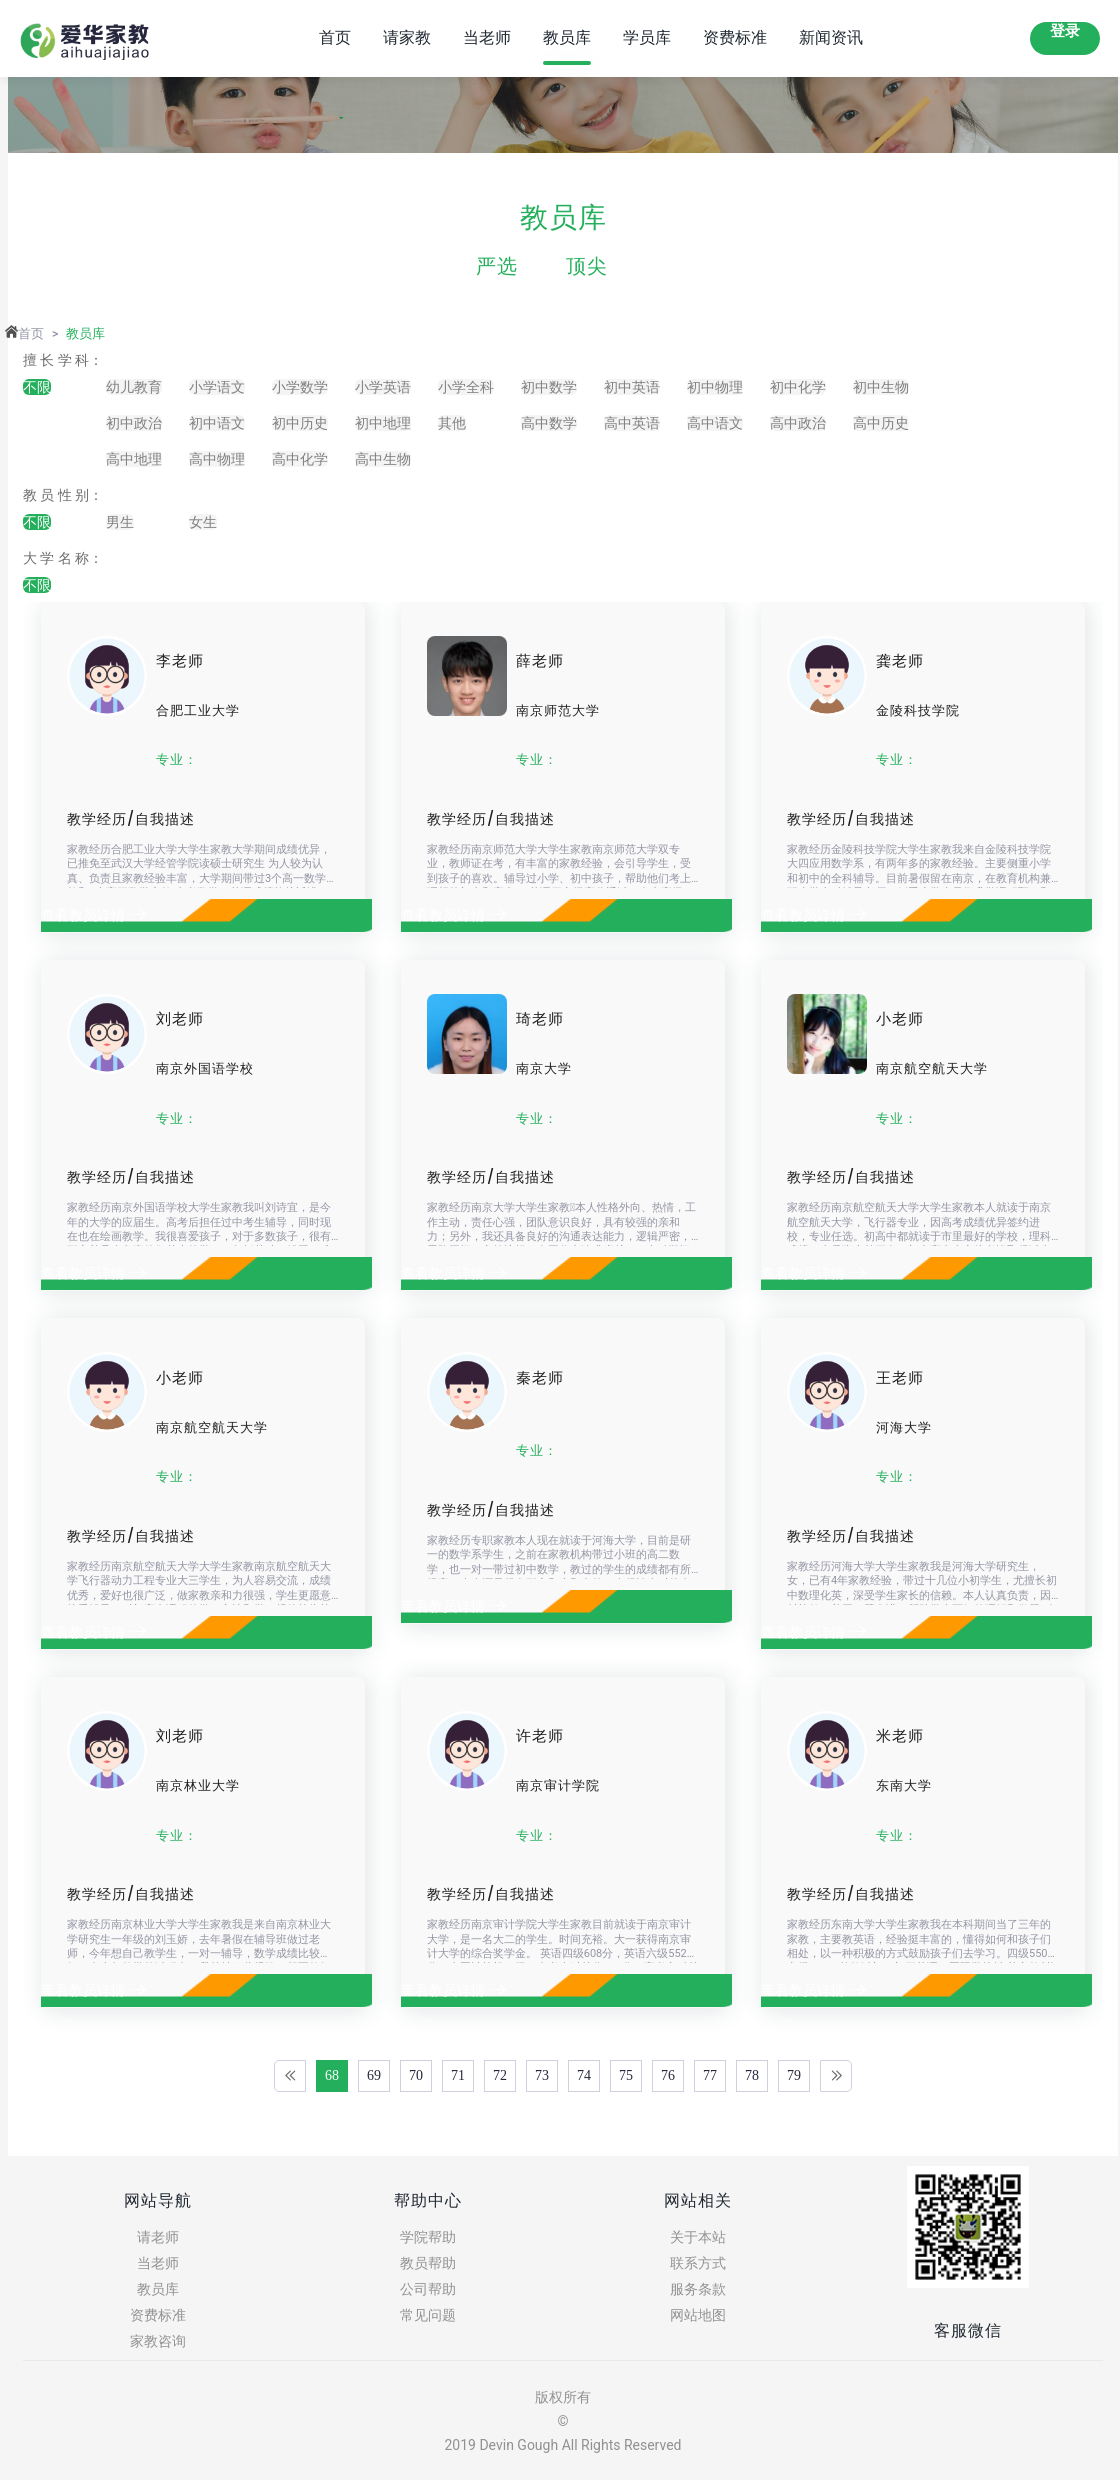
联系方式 (698, 2263)
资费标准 (735, 37)
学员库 (647, 37)
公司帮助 (428, 2289)
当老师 (487, 37)
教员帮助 (428, 2263)
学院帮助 (428, 2237)
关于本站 (698, 2237)
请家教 (407, 37)
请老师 (158, 2237)
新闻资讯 (831, 37)
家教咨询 (158, 2341)
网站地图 (698, 2315)
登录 (1065, 31)
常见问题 (428, 2315)
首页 (335, 37)
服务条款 (698, 2289)
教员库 (567, 37)
